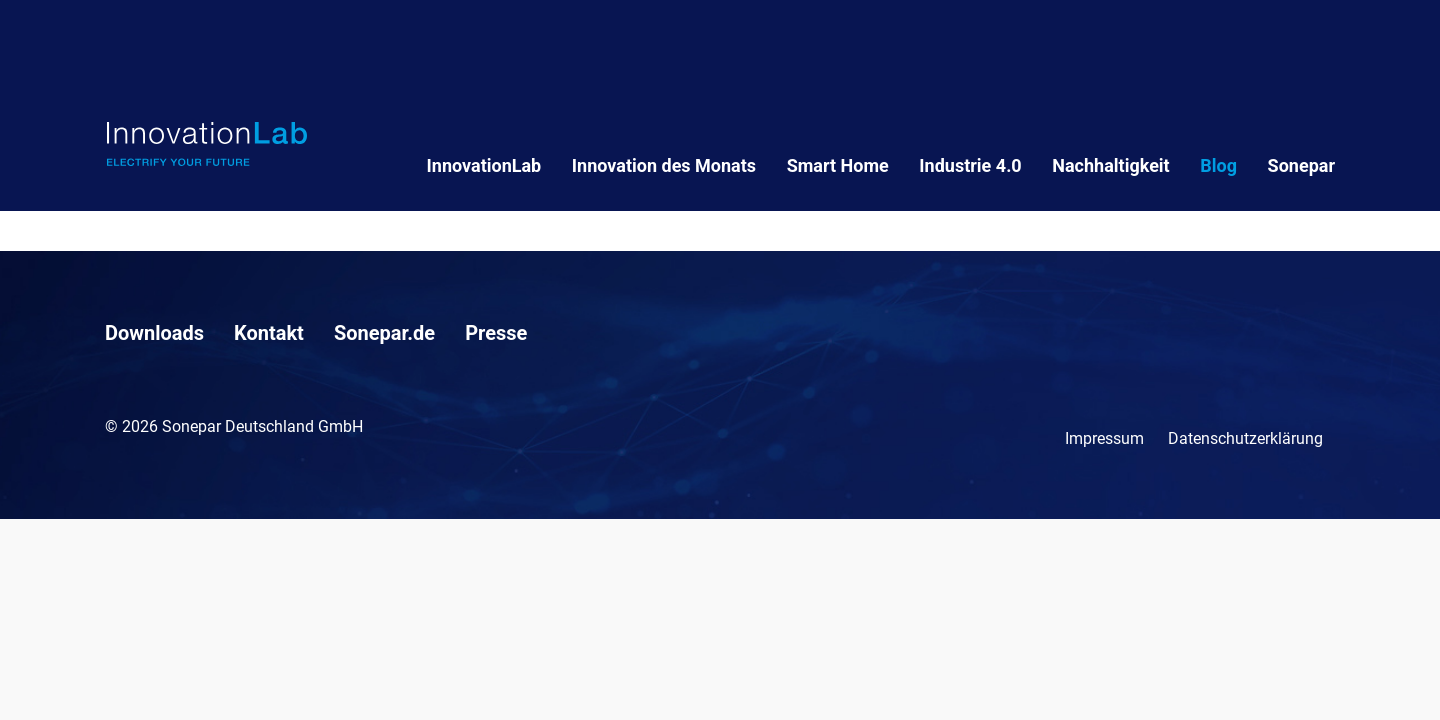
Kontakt (269, 333)
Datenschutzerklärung (1245, 438)
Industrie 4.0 (970, 165)
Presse (496, 333)
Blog (1218, 165)
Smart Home (838, 165)
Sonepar (1301, 165)
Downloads (154, 333)
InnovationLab (484, 165)
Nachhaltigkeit (1110, 165)
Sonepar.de (384, 333)
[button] (44, 676)
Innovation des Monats (664, 165)
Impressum (1104, 438)
